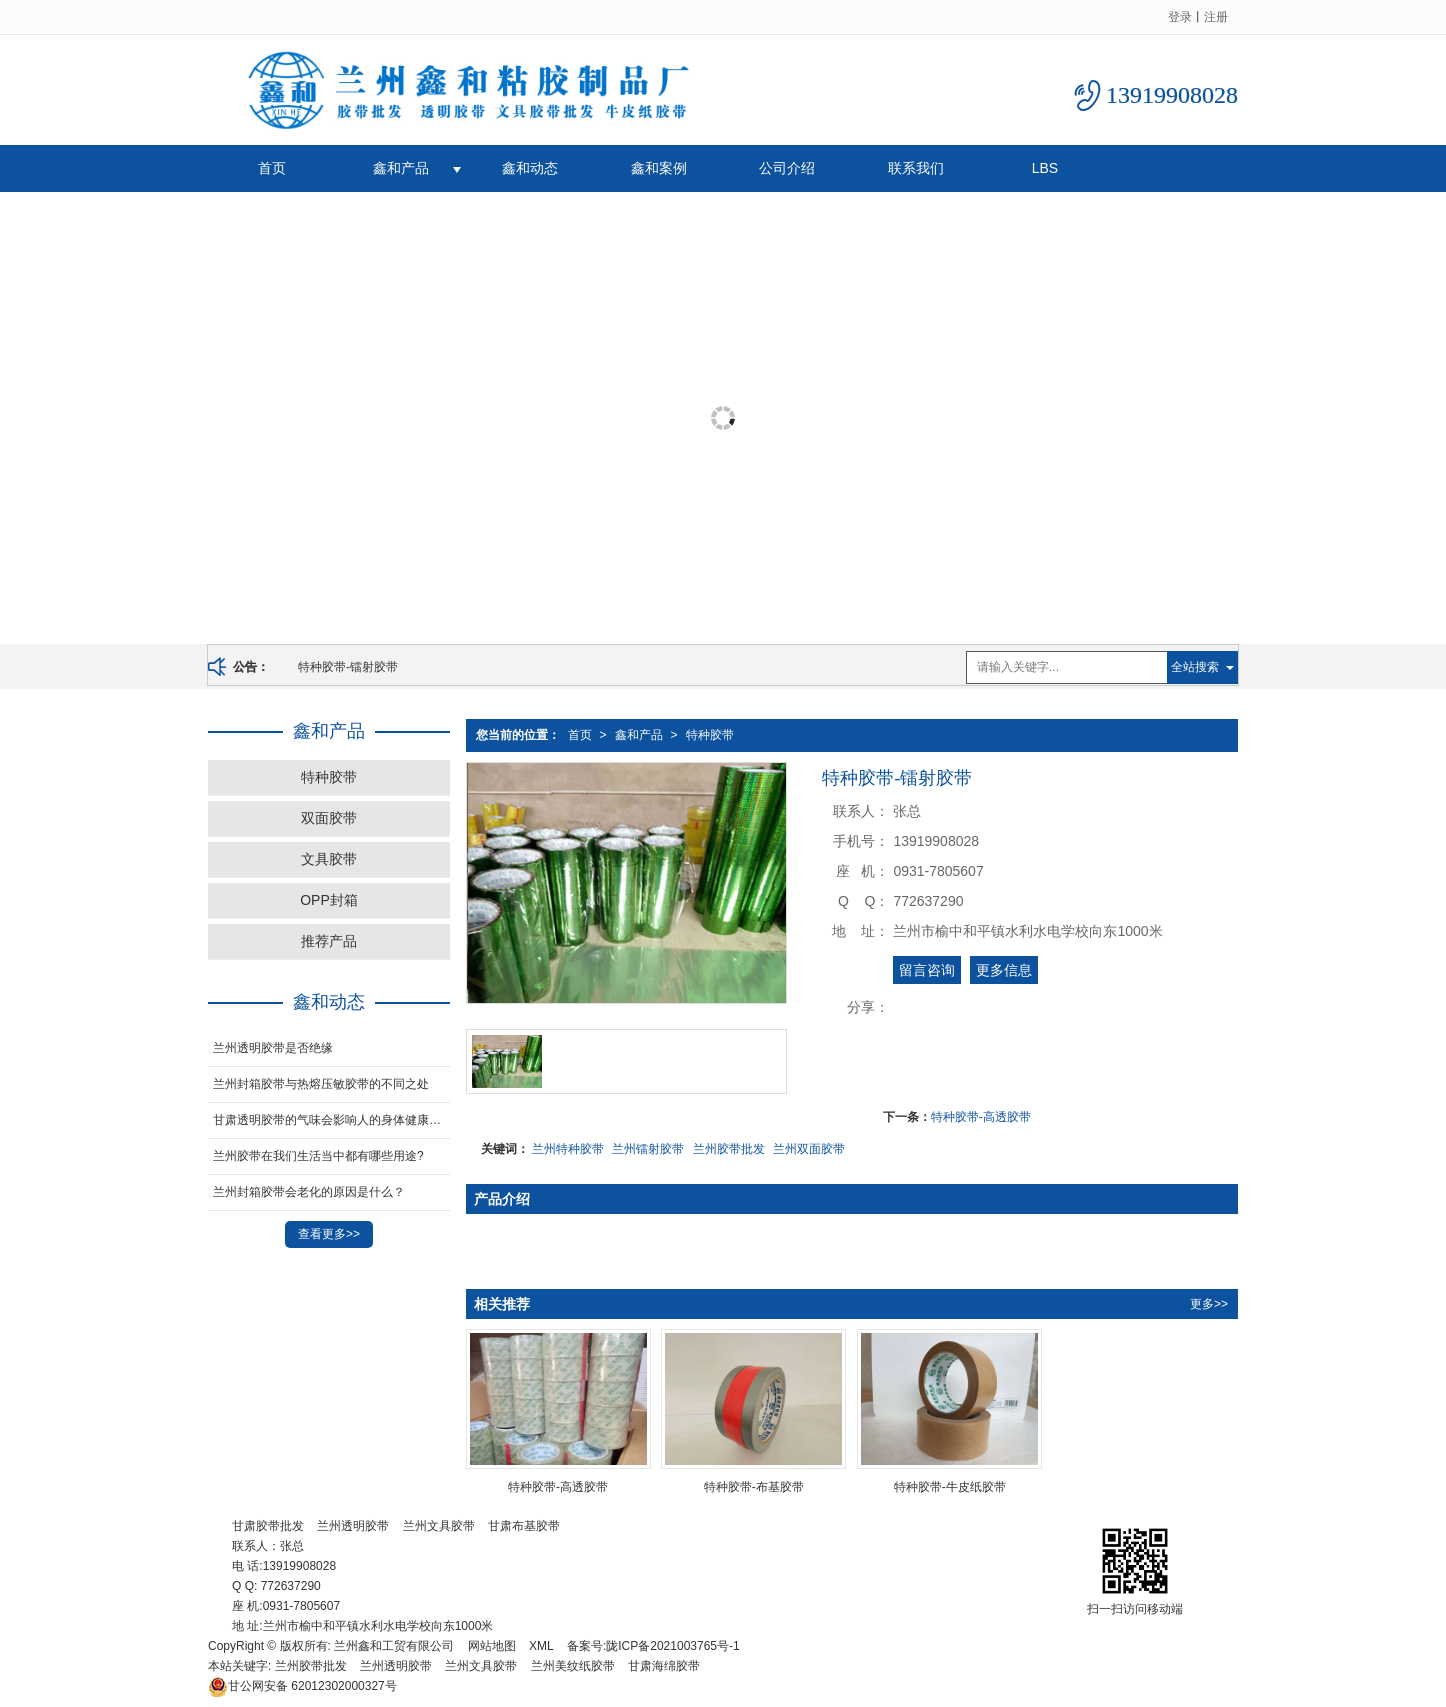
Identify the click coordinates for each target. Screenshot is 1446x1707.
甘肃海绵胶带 (664, 1666)
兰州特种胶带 (568, 1149)
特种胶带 (710, 735)
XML (541, 1646)
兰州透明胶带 (353, 1526)
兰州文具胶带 (439, 1526)
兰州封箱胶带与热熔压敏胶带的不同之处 (321, 1084)
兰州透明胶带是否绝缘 (273, 1048)
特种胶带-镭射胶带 (348, 667)
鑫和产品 (401, 168)
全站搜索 (1195, 667)
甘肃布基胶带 (524, 1526)
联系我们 (916, 168)
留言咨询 (927, 970)
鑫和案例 (659, 168)
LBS (1045, 168)
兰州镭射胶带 (648, 1149)
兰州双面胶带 (809, 1149)
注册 (1216, 17)
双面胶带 (329, 818)
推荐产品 (329, 941)
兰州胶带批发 (729, 1149)
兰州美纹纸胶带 (573, 1666)
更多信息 (1004, 970)
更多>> (1209, 1304)
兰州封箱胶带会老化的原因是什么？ (309, 1192)
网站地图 (492, 1646)
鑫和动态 (530, 168)
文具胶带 (329, 859)
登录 (1180, 17)
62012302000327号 (302, 1686)
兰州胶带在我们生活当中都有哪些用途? (318, 1156)
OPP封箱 (329, 900)
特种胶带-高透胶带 (981, 1117)
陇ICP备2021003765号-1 (672, 1646)
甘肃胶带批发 (268, 1526)
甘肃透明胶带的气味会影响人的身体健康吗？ (331, 1120)
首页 (272, 168)
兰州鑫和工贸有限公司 (394, 1646)
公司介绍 (787, 168)
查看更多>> (329, 1234)
